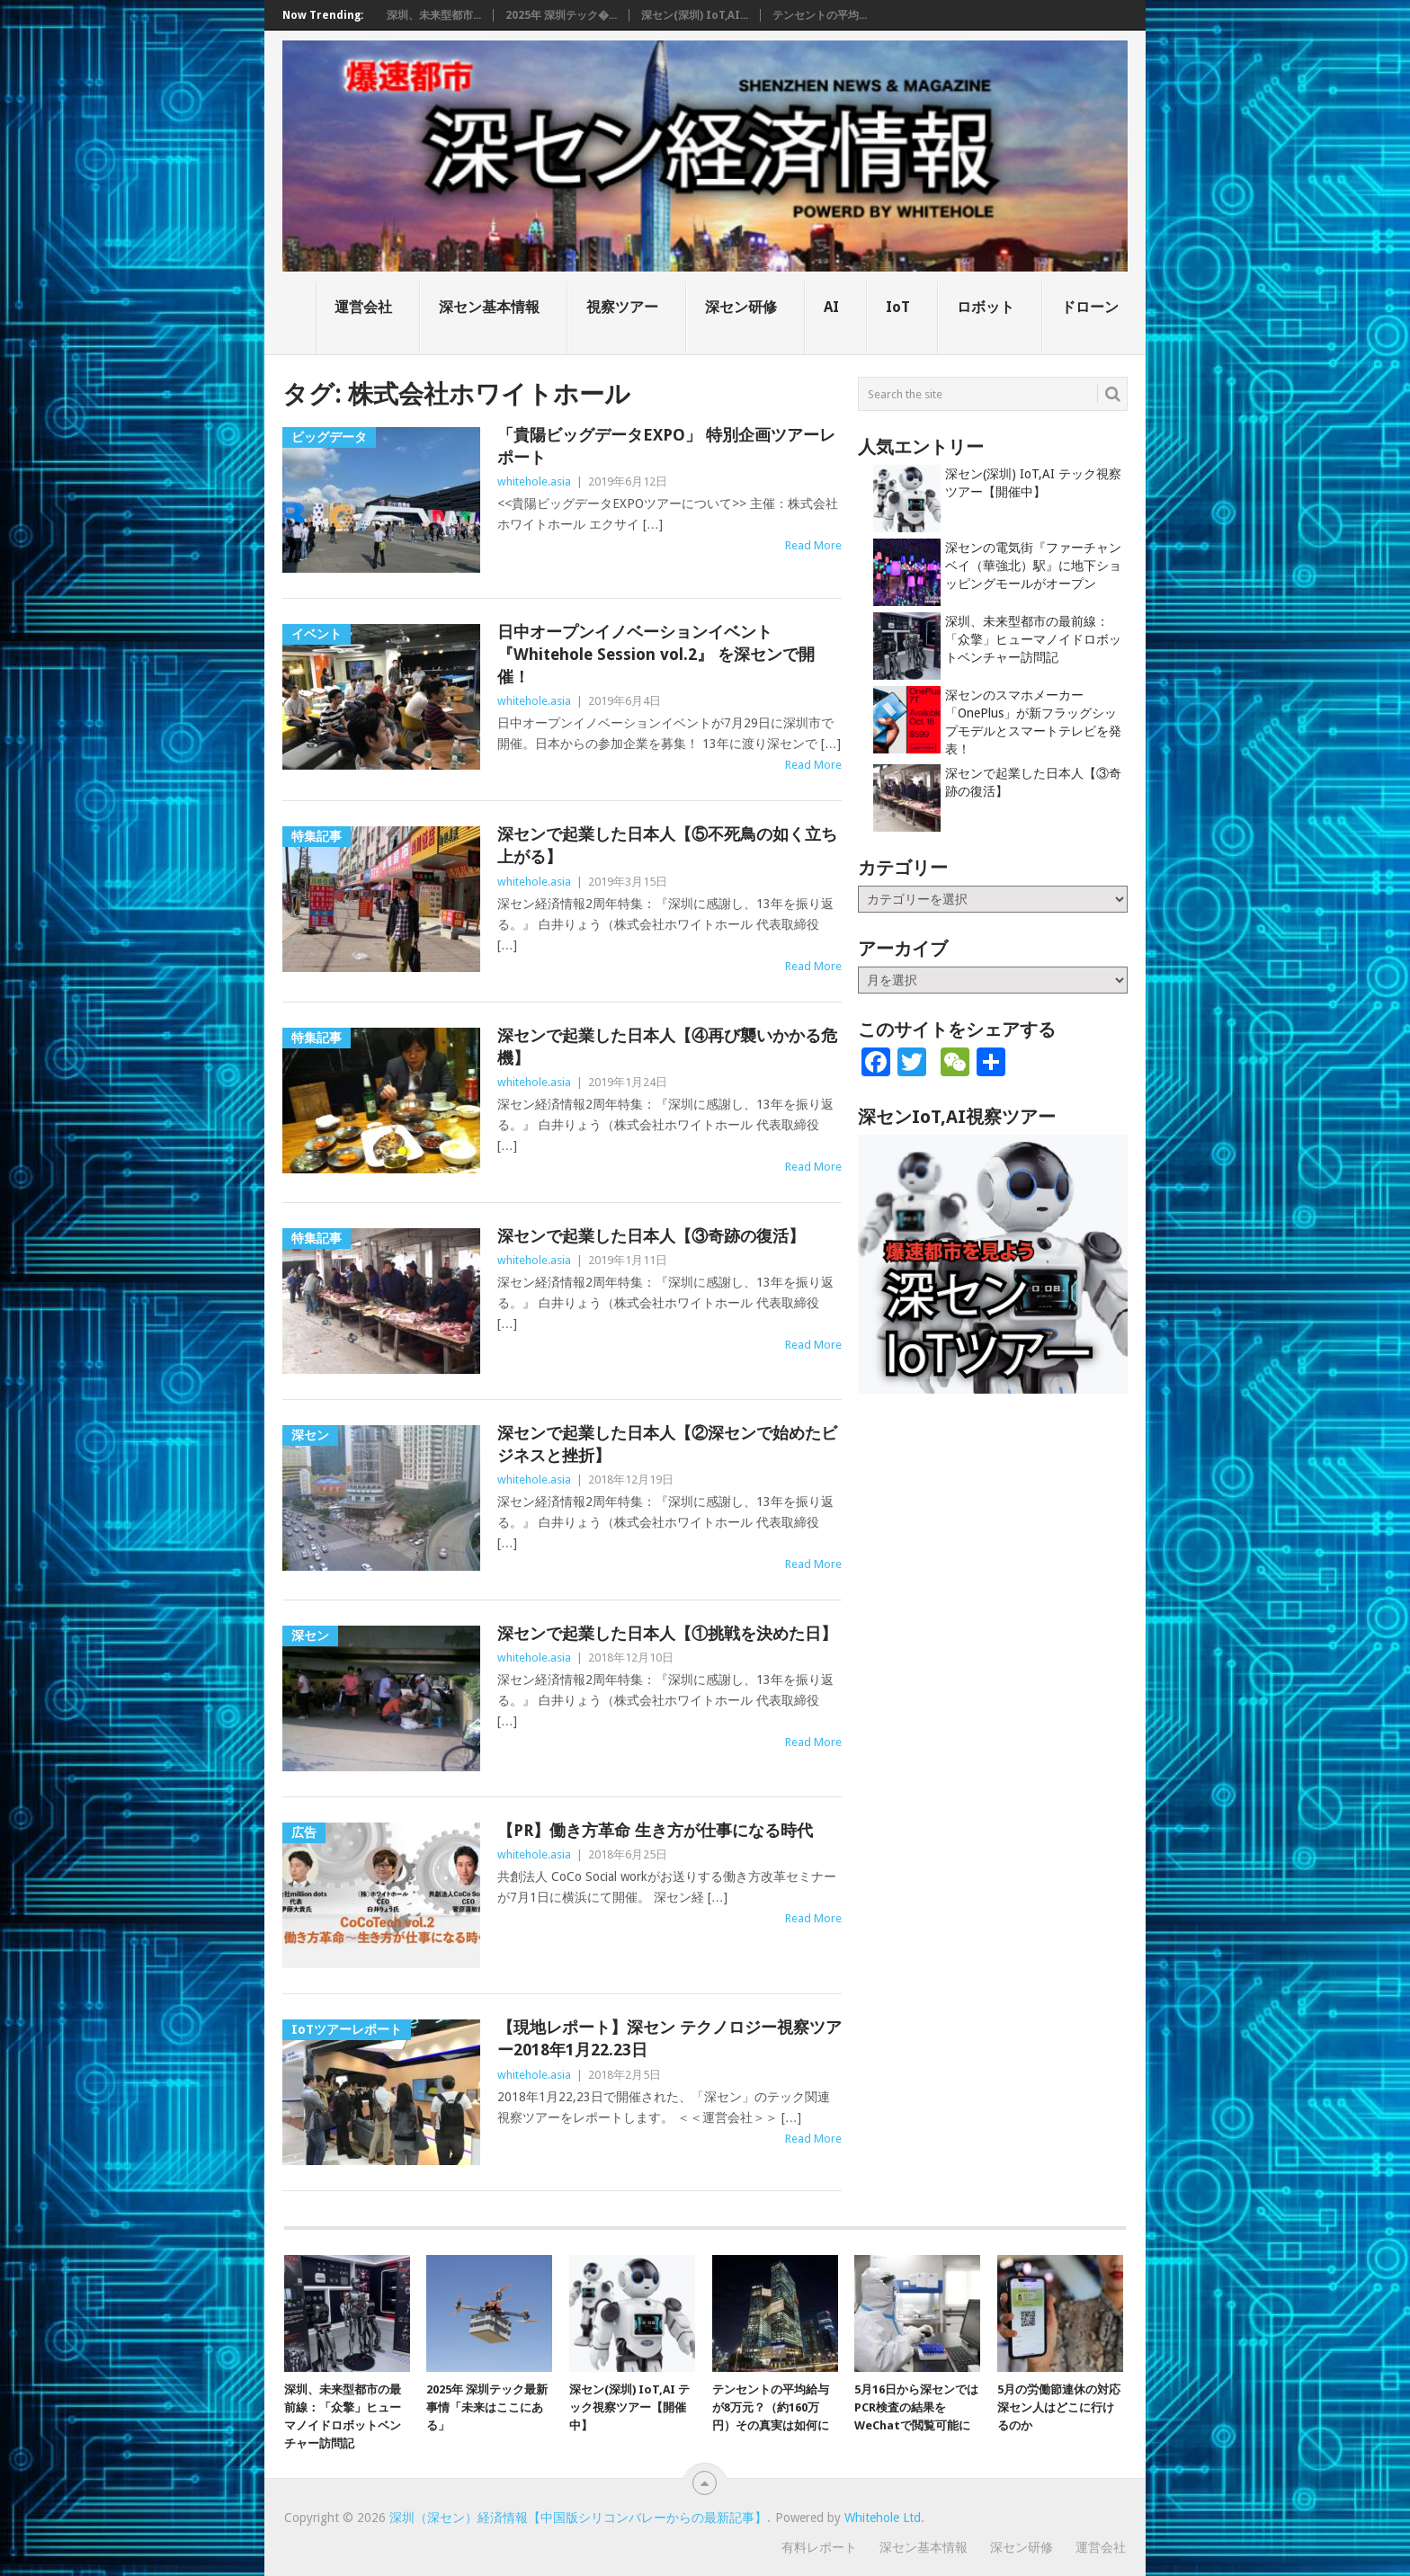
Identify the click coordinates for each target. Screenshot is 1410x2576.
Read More (813, 545)
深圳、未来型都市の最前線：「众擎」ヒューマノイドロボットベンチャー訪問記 (1033, 639)
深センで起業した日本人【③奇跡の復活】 (651, 1235)
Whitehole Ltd (882, 2517)
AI (831, 307)
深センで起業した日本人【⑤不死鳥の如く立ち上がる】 (667, 845)
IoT (898, 307)
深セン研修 (741, 307)
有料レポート (819, 2547)
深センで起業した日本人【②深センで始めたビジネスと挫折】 (667, 1444)
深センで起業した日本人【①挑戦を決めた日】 (667, 1633)
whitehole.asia (534, 481)
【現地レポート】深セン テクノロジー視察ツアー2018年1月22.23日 (669, 2038)
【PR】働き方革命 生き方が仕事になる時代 (655, 1830)
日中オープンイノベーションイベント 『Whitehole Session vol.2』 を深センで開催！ (656, 654)
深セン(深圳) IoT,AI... (694, 15)
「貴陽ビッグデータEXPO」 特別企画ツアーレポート (666, 446)
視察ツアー (622, 307)
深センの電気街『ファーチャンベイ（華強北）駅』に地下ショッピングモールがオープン (1033, 565)
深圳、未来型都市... (434, 15)
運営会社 (363, 307)
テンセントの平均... (819, 15)
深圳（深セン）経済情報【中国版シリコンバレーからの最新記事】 (578, 2517)
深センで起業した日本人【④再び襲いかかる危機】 (667, 1046)
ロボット (985, 307)
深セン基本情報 (489, 307)
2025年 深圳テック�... (561, 15)
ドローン (1090, 307)
